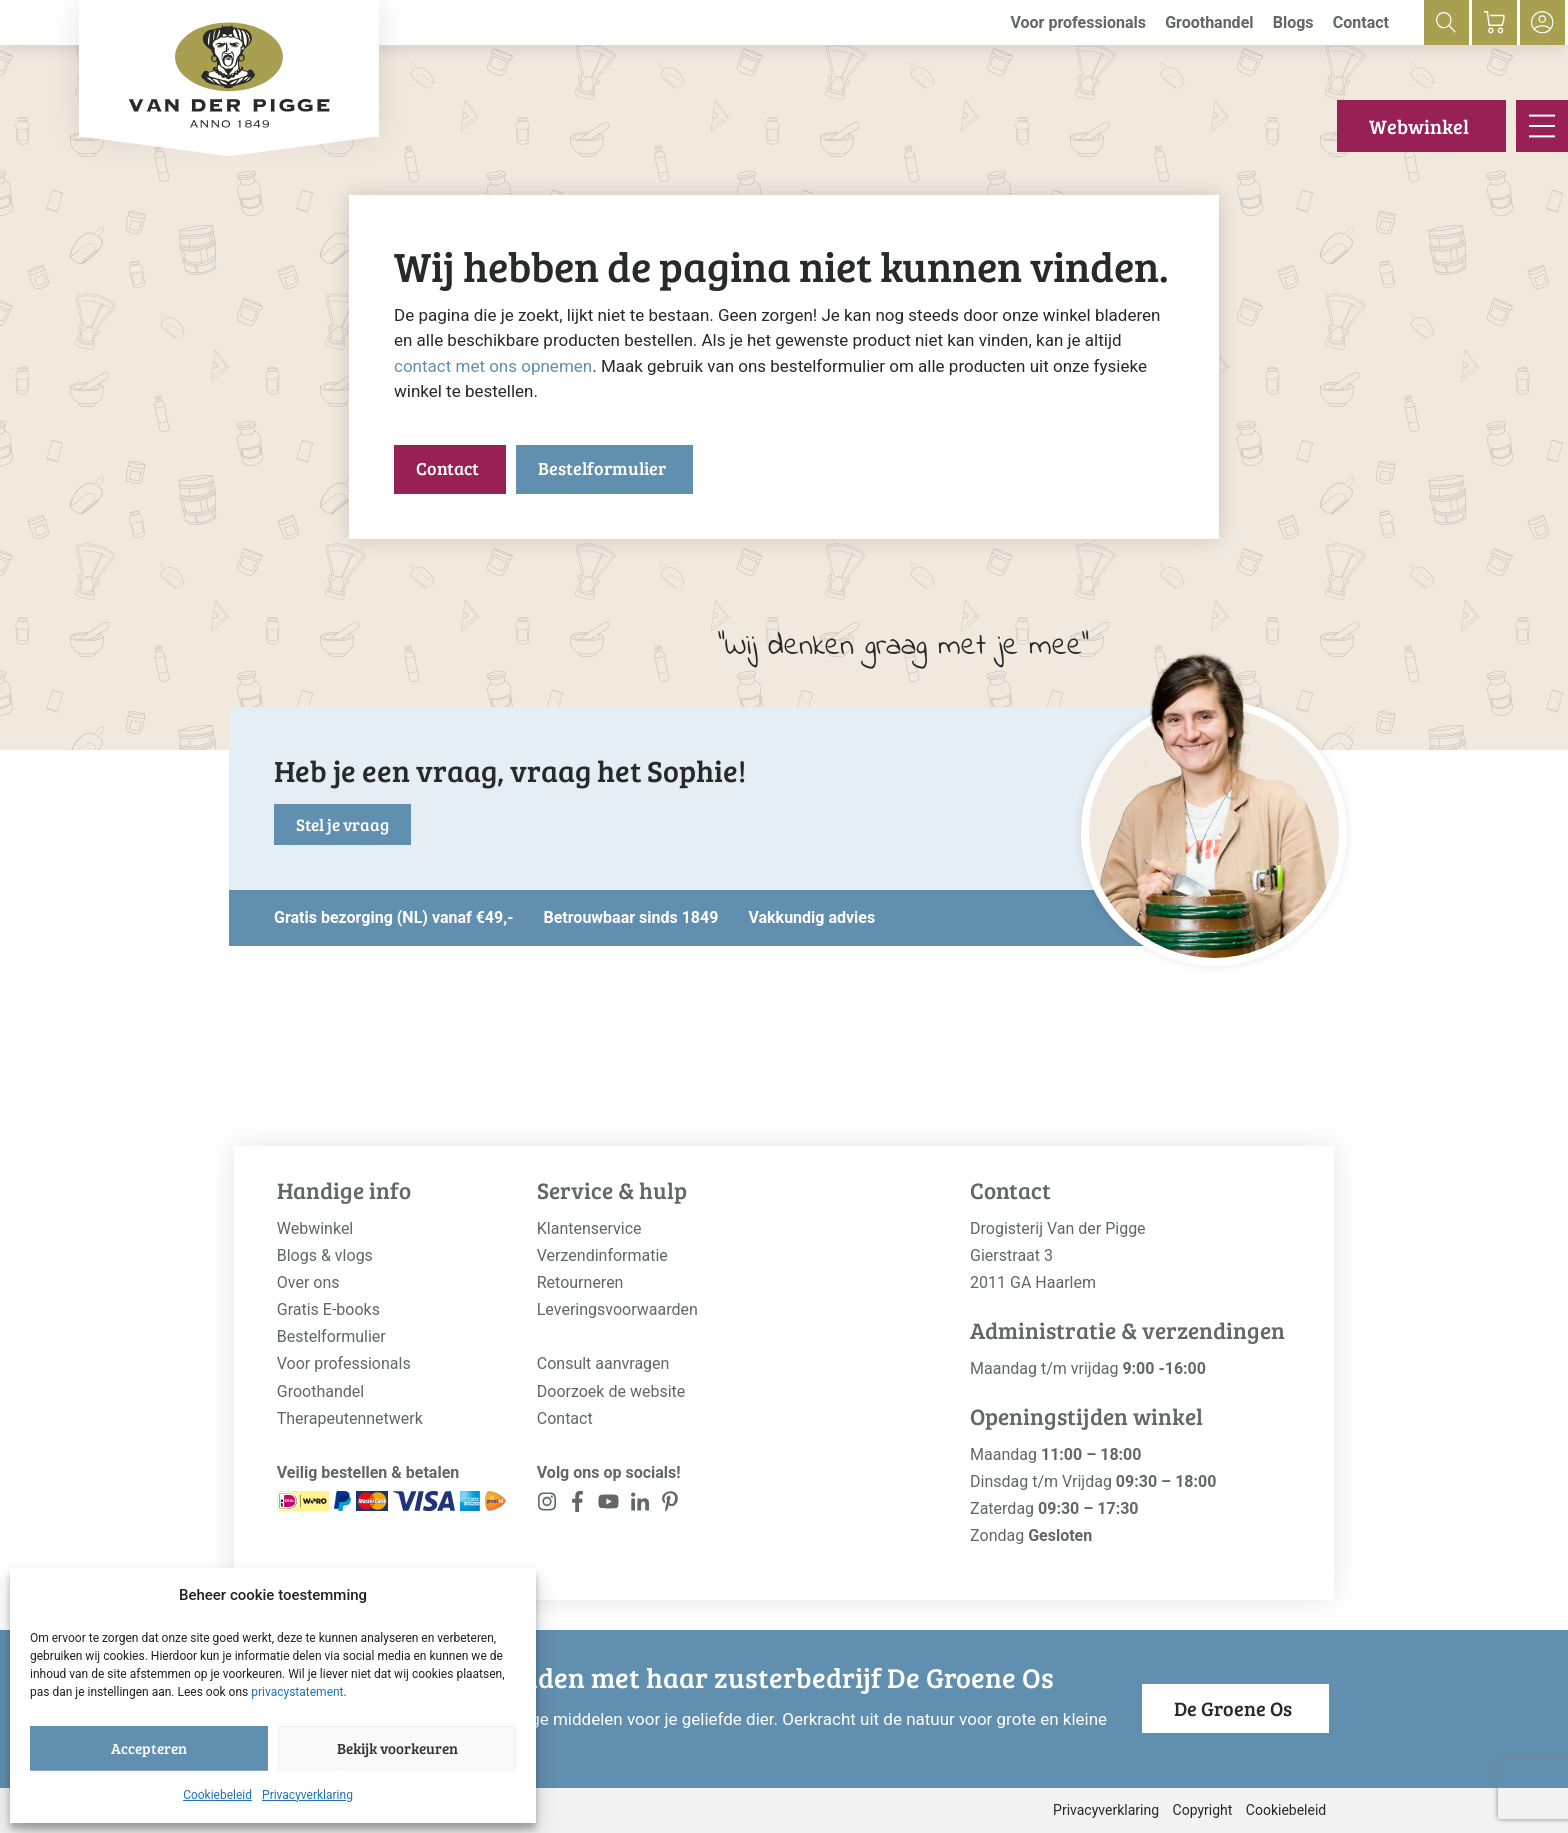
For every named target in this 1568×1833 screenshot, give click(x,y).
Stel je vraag (342, 824)
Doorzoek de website (611, 1391)
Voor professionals (1078, 22)
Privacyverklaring (307, 1795)
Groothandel (1209, 22)
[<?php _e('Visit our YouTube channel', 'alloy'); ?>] (608, 1505)
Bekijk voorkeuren (397, 1748)
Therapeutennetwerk (350, 1418)
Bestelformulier (602, 468)
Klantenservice (589, 1228)
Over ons (308, 1282)
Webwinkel (1419, 126)
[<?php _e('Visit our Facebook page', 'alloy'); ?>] (578, 1505)
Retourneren (580, 1282)
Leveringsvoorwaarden (617, 1309)
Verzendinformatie (602, 1255)
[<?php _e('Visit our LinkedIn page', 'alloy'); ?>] (639, 1505)
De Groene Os (1233, 1708)
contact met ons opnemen (493, 366)
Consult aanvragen (603, 1363)
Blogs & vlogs (325, 1255)
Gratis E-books (328, 1309)
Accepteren (149, 1748)
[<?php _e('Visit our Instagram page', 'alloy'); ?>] (547, 1505)
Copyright (1203, 1810)
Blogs (1293, 22)
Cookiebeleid (217, 1795)
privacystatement (297, 1692)
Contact (1361, 22)
